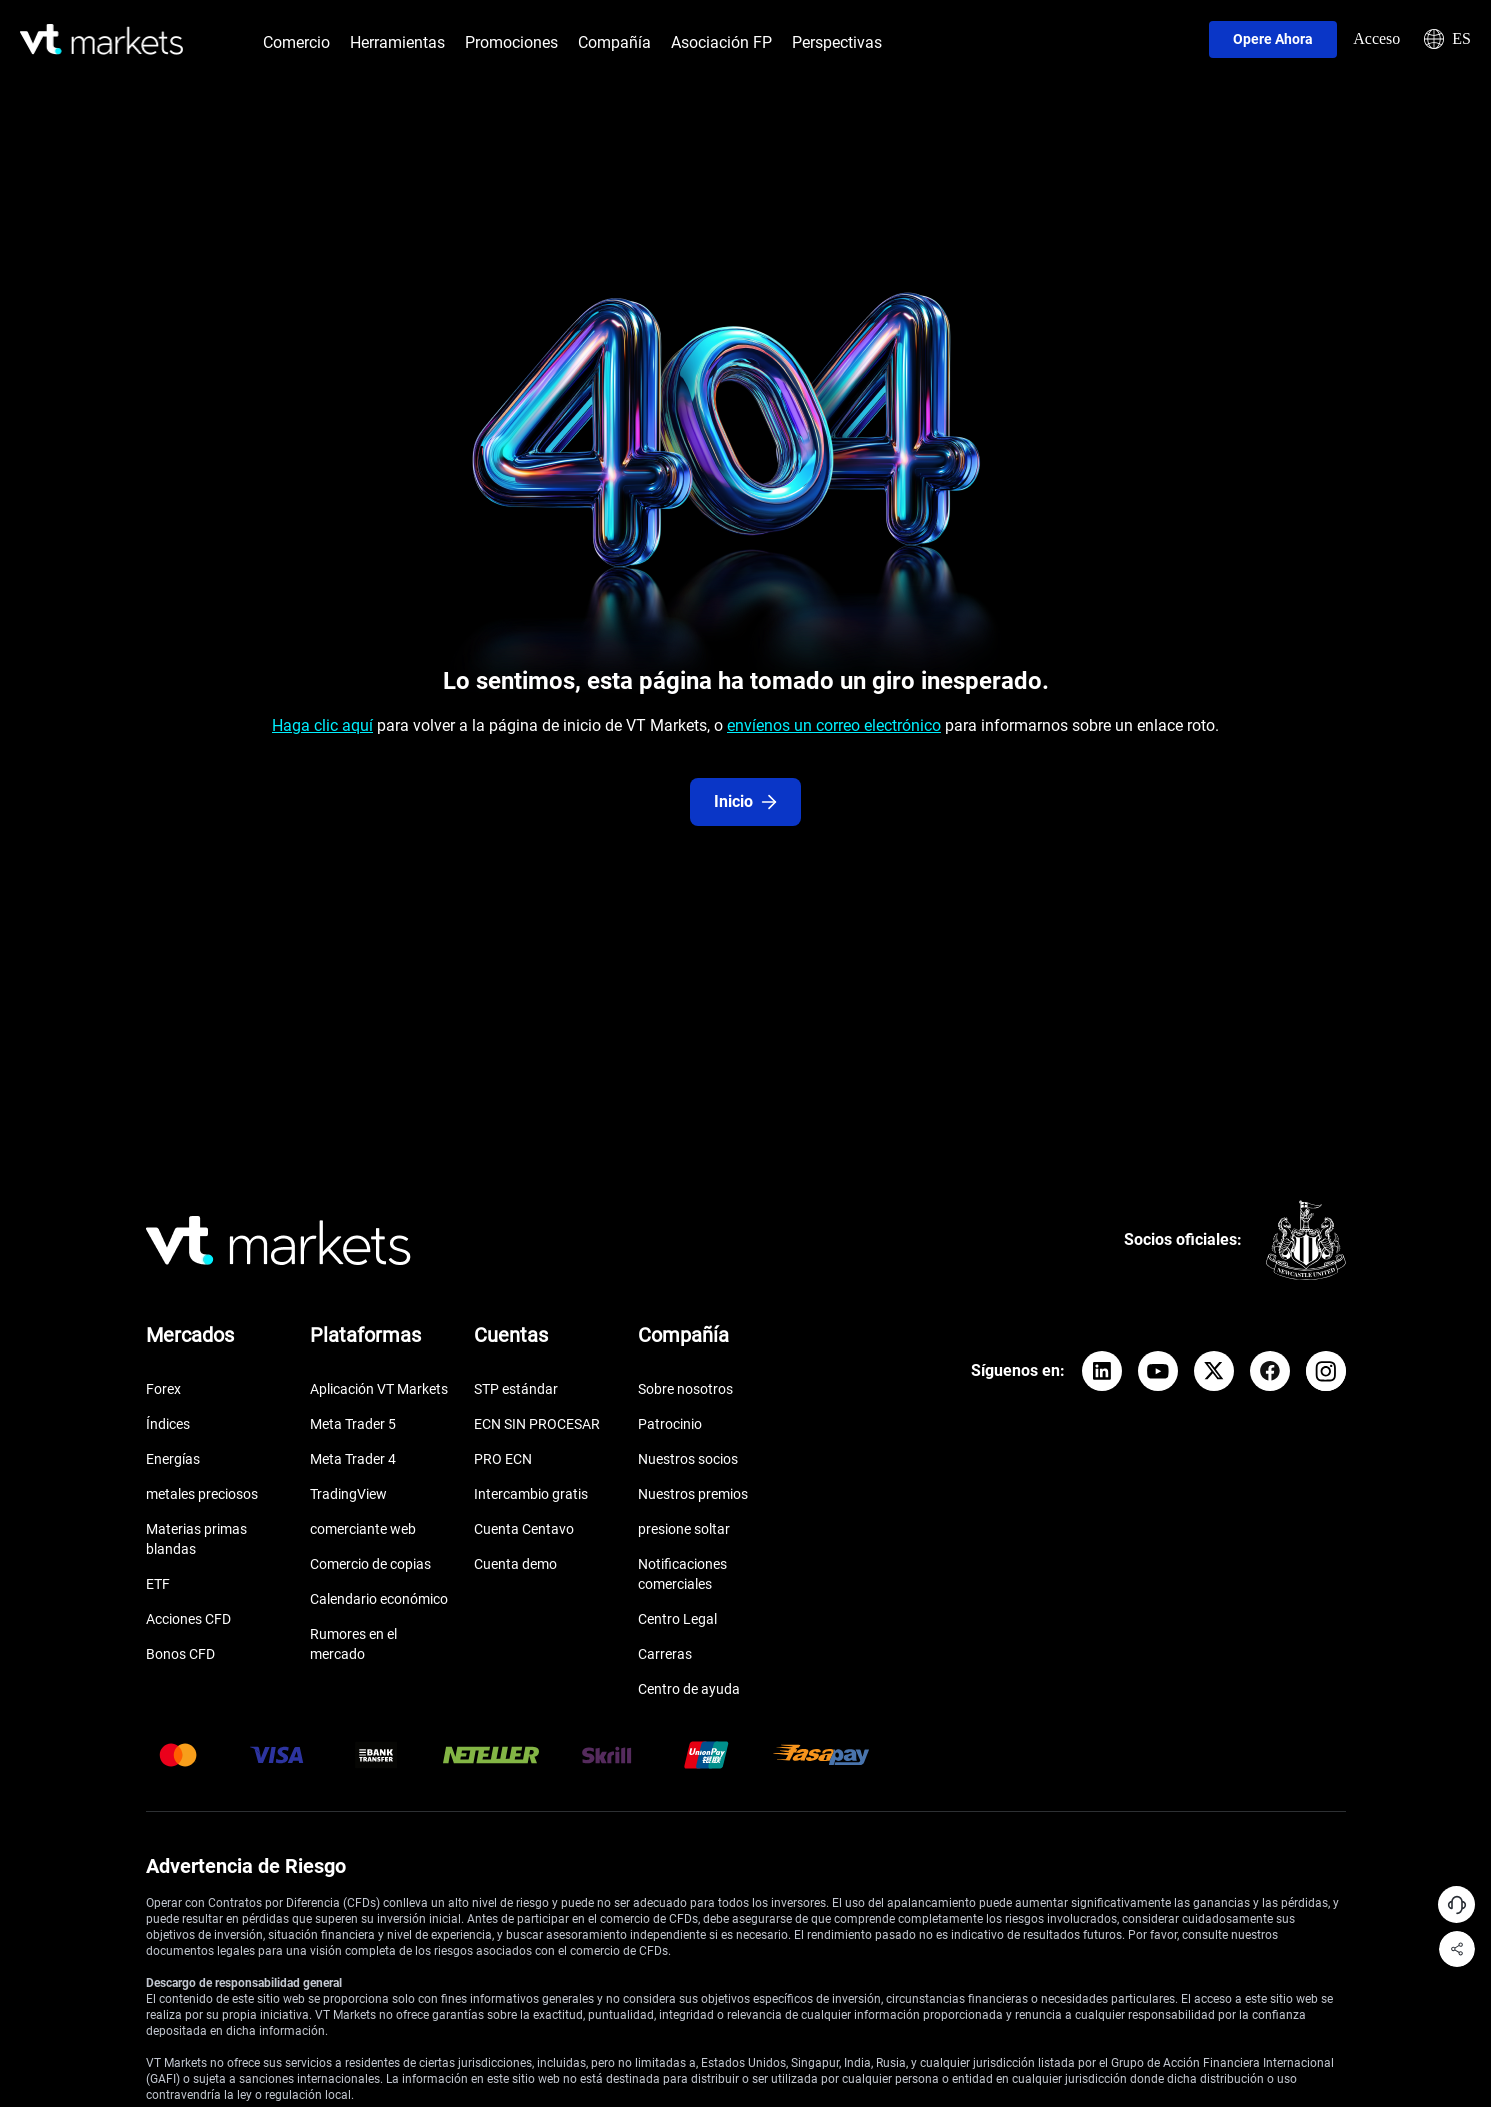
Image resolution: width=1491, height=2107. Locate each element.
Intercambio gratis (531, 1494)
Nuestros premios (693, 1494)
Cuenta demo (515, 1564)
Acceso (1376, 38)
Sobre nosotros (685, 1389)
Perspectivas (837, 42)
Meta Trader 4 (353, 1459)
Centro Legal (677, 1619)
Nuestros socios (688, 1459)
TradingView (348, 1494)
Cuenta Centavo (524, 1529)
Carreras (665, 1654)
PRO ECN (503, 1459)
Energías (173, 1459)
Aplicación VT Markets (379, 1389)
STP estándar (516, 1389)
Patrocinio (670, 1424)
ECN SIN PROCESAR (537, 1424)
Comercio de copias (370, 1564)
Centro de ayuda (689, 1689)
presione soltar (684, 1529)
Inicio (745, 801)
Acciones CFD (188, 1619)
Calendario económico (379, 1599)
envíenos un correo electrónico (834, 725)
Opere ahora (1273, 39)
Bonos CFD (180, 1654)
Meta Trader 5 (353, 1424)
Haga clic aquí (322, 725)
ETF (158, 1584)
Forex (163, 1389)
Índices (168, 1424)
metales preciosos (202, 1494)
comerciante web (363, 1529)
